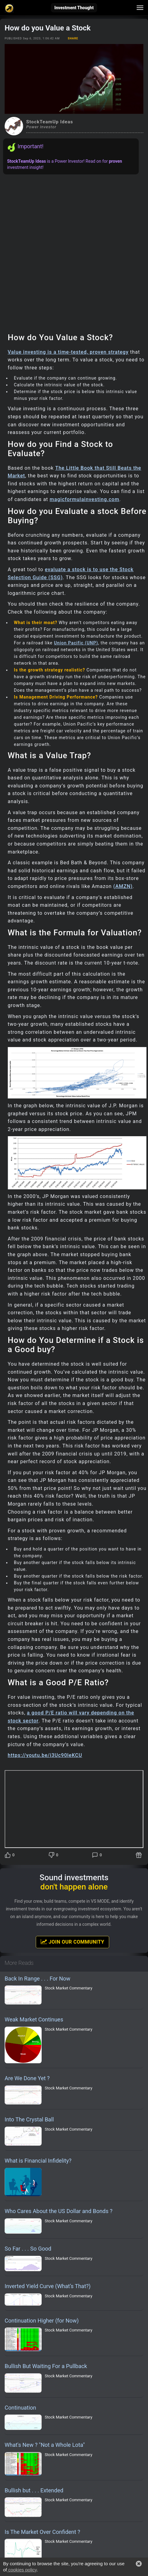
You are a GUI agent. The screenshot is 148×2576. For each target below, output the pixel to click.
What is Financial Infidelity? (38, 2160)
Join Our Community (72, 1941)
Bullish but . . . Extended (34, 2490)
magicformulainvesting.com (84, 499)
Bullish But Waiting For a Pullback (46, 2366)
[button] (139, 2564)
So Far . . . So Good (28, 2248)
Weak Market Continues (34, 2019)
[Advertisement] (74, 251)
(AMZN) (123, 886)
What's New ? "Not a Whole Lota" (45, 2445)
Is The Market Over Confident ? (42, 2532)
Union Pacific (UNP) (76, 642)
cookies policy (22, 2569)
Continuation (20, 2407)
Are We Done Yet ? (27, 2078)
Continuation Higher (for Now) (42, 2320)
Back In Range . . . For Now (37, 1978)
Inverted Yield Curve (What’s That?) (48, 2286)
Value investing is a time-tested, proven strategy (68, 352)
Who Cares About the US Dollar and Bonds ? (59, 2211)
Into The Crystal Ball (29, 2119)
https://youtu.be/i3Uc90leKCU (45, 1755)
